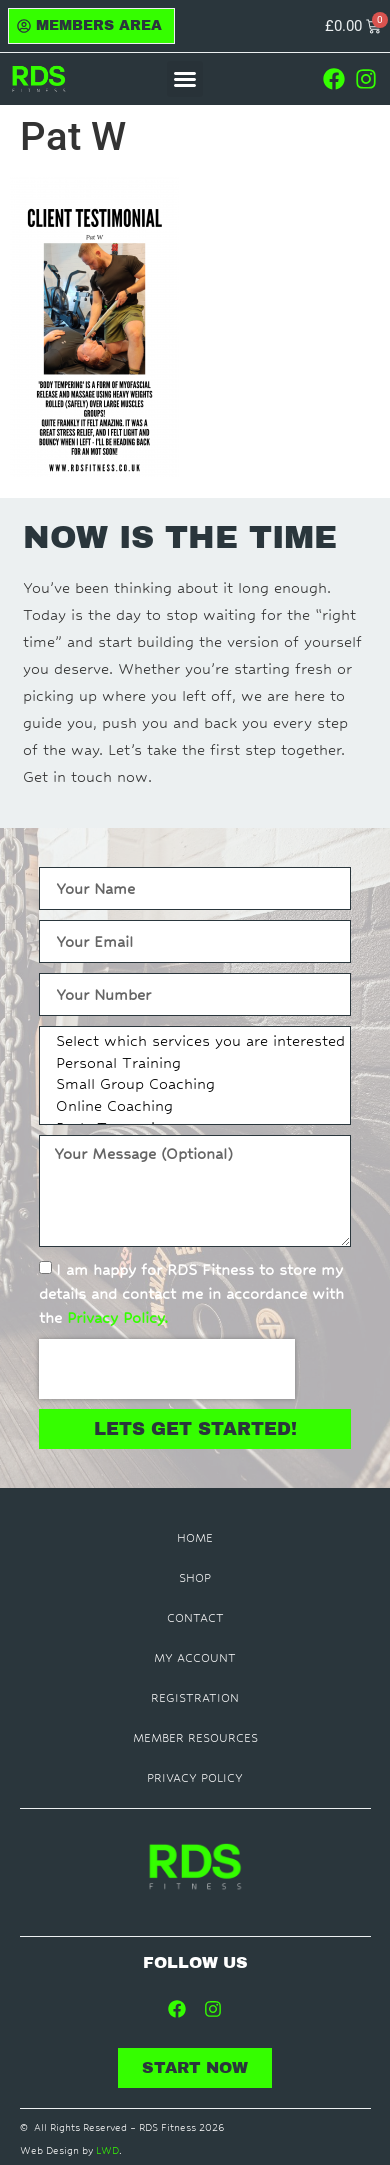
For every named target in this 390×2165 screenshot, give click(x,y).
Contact (195, 1618)
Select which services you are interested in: (192, 1043)
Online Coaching (192, 1108)
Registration (195, 1698)
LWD (107, 2150)
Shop (195, 1578)
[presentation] (167, 1369)
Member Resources (195, 1738)
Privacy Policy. (117, 1317)
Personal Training (192, 1065)
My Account (195, 1658)
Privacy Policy (195, 1778)
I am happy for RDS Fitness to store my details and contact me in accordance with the (191, 1293)
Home (195, 1538)
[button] (185, 79)
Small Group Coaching (192, 1086)
